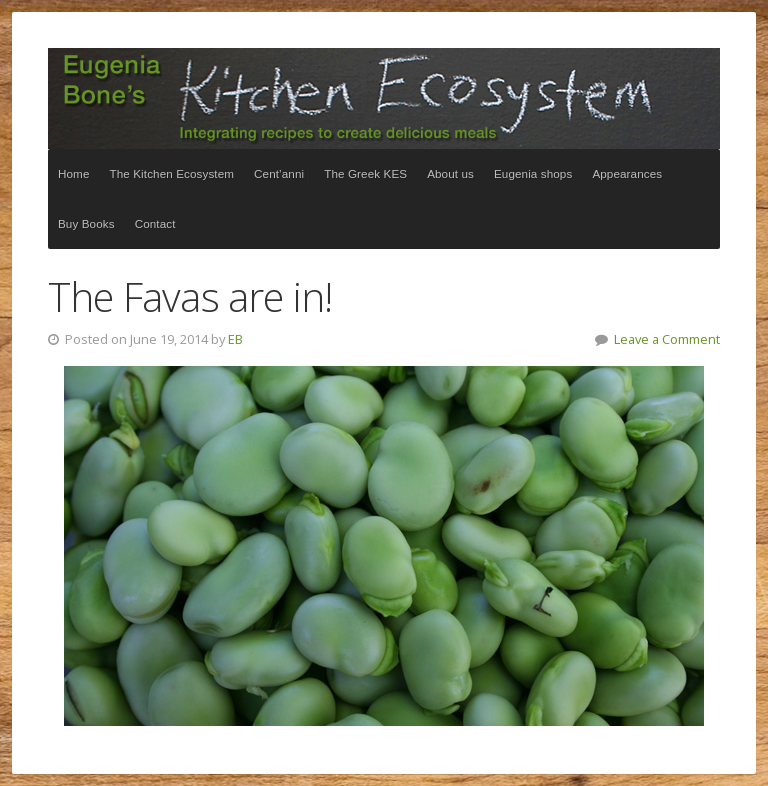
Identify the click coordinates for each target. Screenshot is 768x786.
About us (450, 173)
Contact (155, 223)
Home (74, 173)
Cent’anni (279, 173)
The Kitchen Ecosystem (384, 98)
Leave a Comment (667, 339)
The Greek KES (365, 173)
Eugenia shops (533, 173)
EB (235, 339)
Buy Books (86, 223)
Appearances (627, 173)
